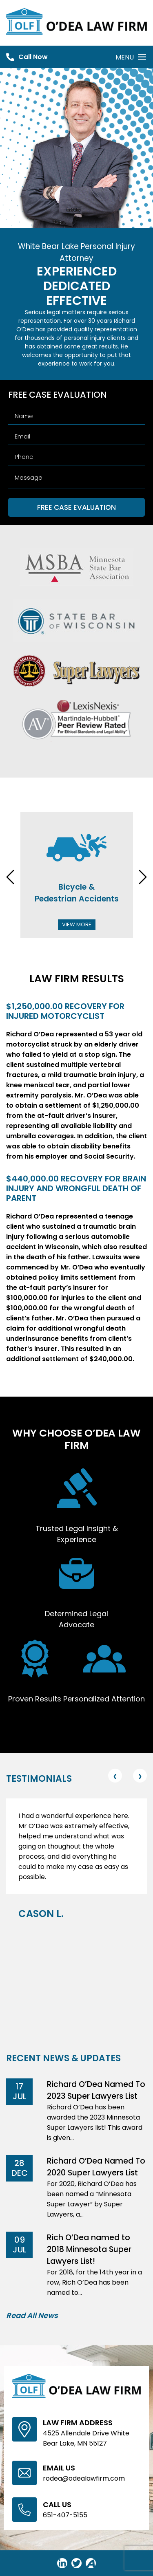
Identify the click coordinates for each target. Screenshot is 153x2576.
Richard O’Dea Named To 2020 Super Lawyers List (96, 2166)
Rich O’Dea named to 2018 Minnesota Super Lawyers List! (89, 2249)
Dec (19, 2173)
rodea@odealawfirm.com (84, 2478)
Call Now (33, 57)
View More (76, 924)
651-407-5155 (65, 2515)
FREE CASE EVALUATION (76, 507)
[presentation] (10, 878)
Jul (20, 2096)
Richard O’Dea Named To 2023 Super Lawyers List (96, 2090)
